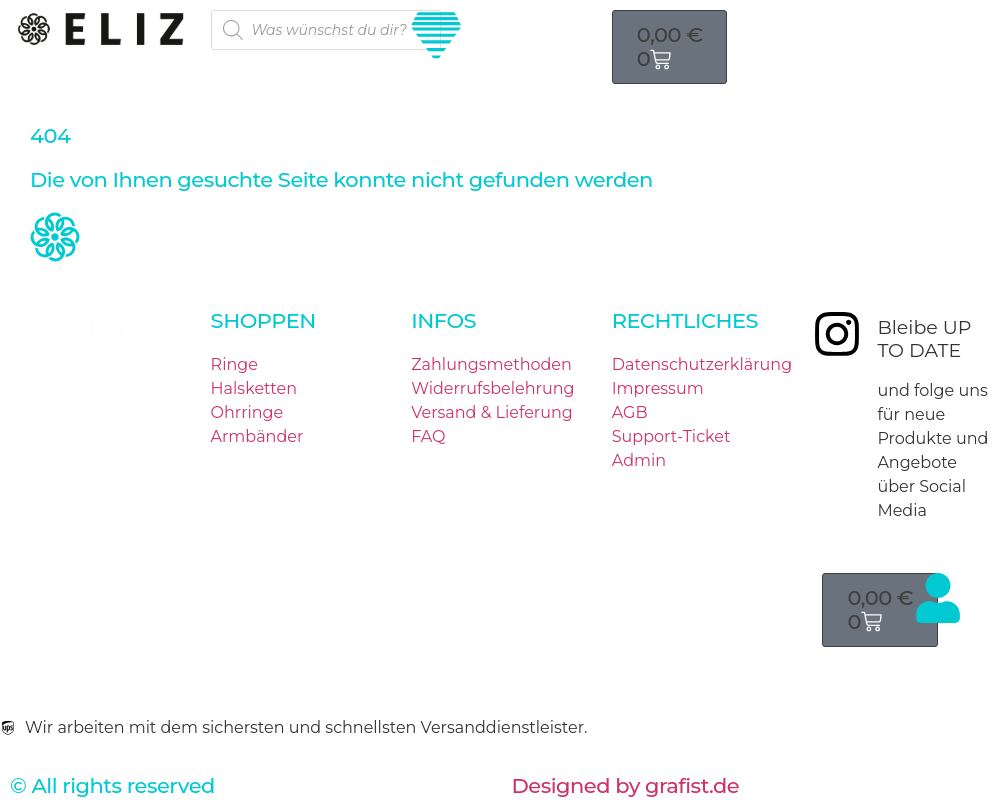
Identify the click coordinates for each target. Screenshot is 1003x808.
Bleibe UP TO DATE (924, 339)
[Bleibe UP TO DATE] (837, 334)
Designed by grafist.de (626, 785)
